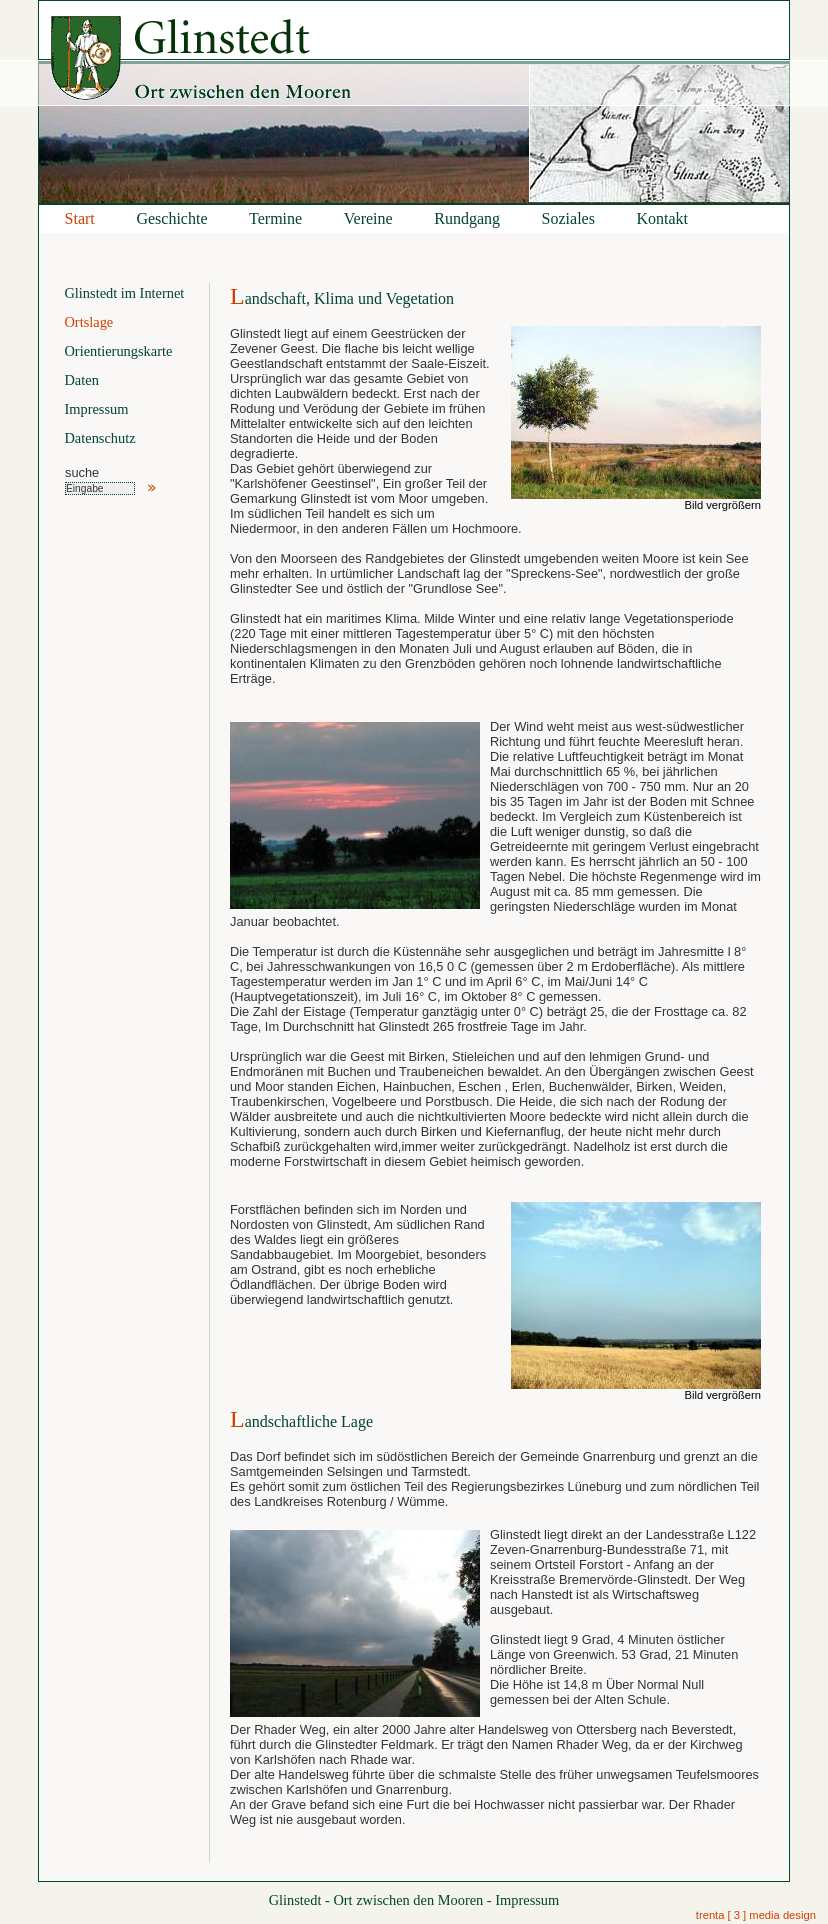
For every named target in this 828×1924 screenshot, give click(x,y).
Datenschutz (99, 438)
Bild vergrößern (723, 505)
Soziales (568, 218)
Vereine (368, 218)
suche (82, 472)
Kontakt (663, 218)
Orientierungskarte (118, 351)
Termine (275, 218)
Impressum (96, 409)
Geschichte (171, 218)
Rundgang (467, 218)
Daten (81, 380)
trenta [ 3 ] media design (756, 1915)
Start (80, 218)
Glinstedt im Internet (124, 293)
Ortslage (88, 322)
